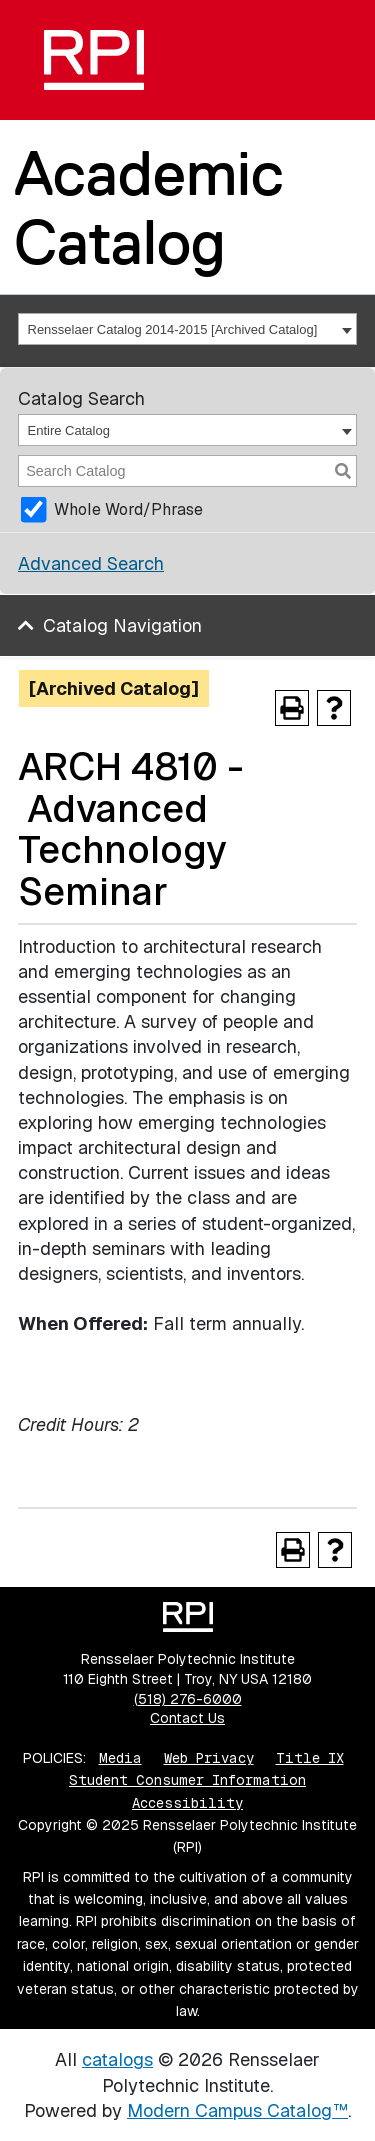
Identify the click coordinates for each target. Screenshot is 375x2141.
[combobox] (187, 329)
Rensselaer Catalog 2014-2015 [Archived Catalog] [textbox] (173, 329)
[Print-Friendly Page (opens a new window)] (292, 708)
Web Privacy (209, 1758)
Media (120, 1758)
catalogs (117, 2059)
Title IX (310, 1758)
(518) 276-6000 (188, 1699)
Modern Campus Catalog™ (237, 2110)
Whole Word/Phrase (128, 509)
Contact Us (187, 1718)
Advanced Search (91, 563)
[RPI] (94, 60)
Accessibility (187, 1803)
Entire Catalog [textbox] (69, 430)
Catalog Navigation (122, 625)
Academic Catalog (149, 207)
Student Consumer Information (187, 1780)
